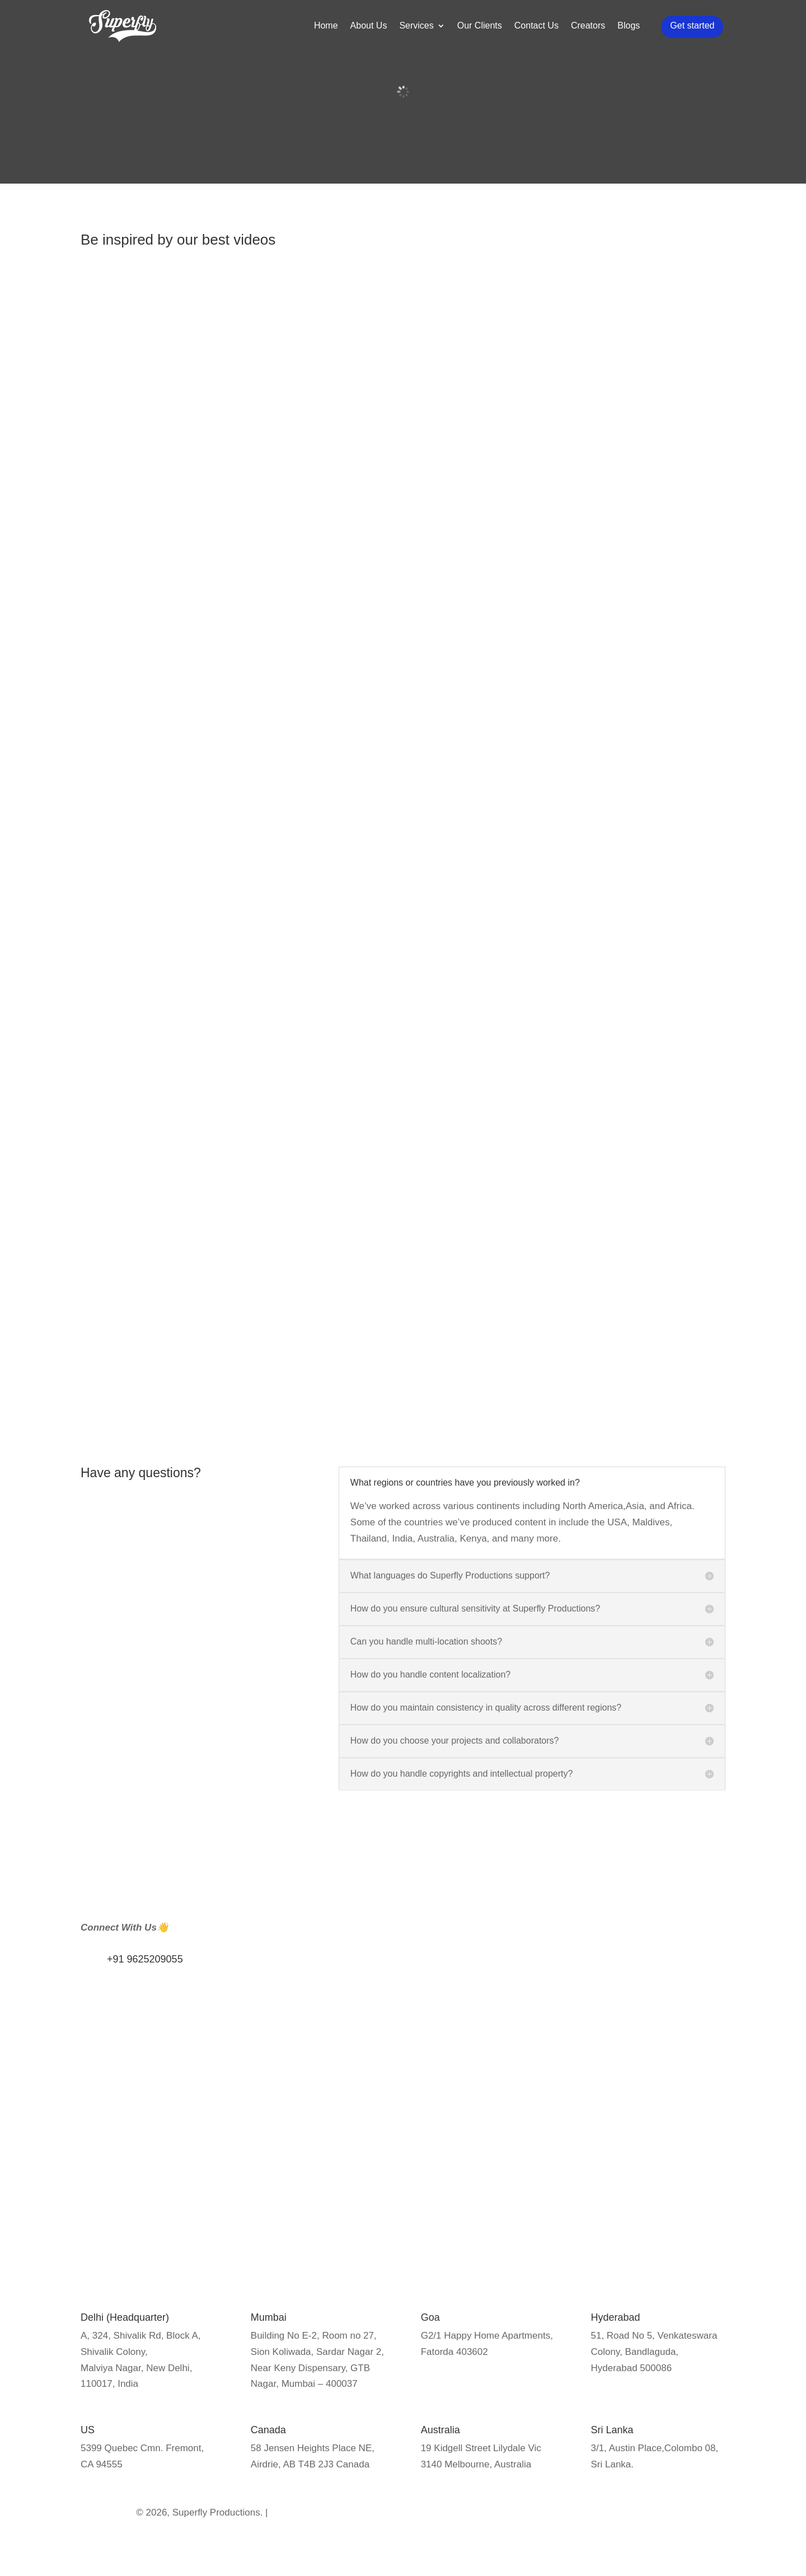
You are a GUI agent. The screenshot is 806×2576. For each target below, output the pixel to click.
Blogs (631, 31)
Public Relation (378, 2127)
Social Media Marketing (528, 2145)
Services (418, 31)
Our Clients (481, 31)
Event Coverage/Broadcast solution (655, 2145)
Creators (590, 31)
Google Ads (503, 2127)
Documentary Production (664, 2109)
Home (328, 31)
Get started (694, 31)
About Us (370, 31)
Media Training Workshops (402, 2145)
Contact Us (538, 31)
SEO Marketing (511, 2109)
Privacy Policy (243, 2098)
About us (232, 2116)
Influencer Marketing (389, 2109)
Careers (230, 2152)
